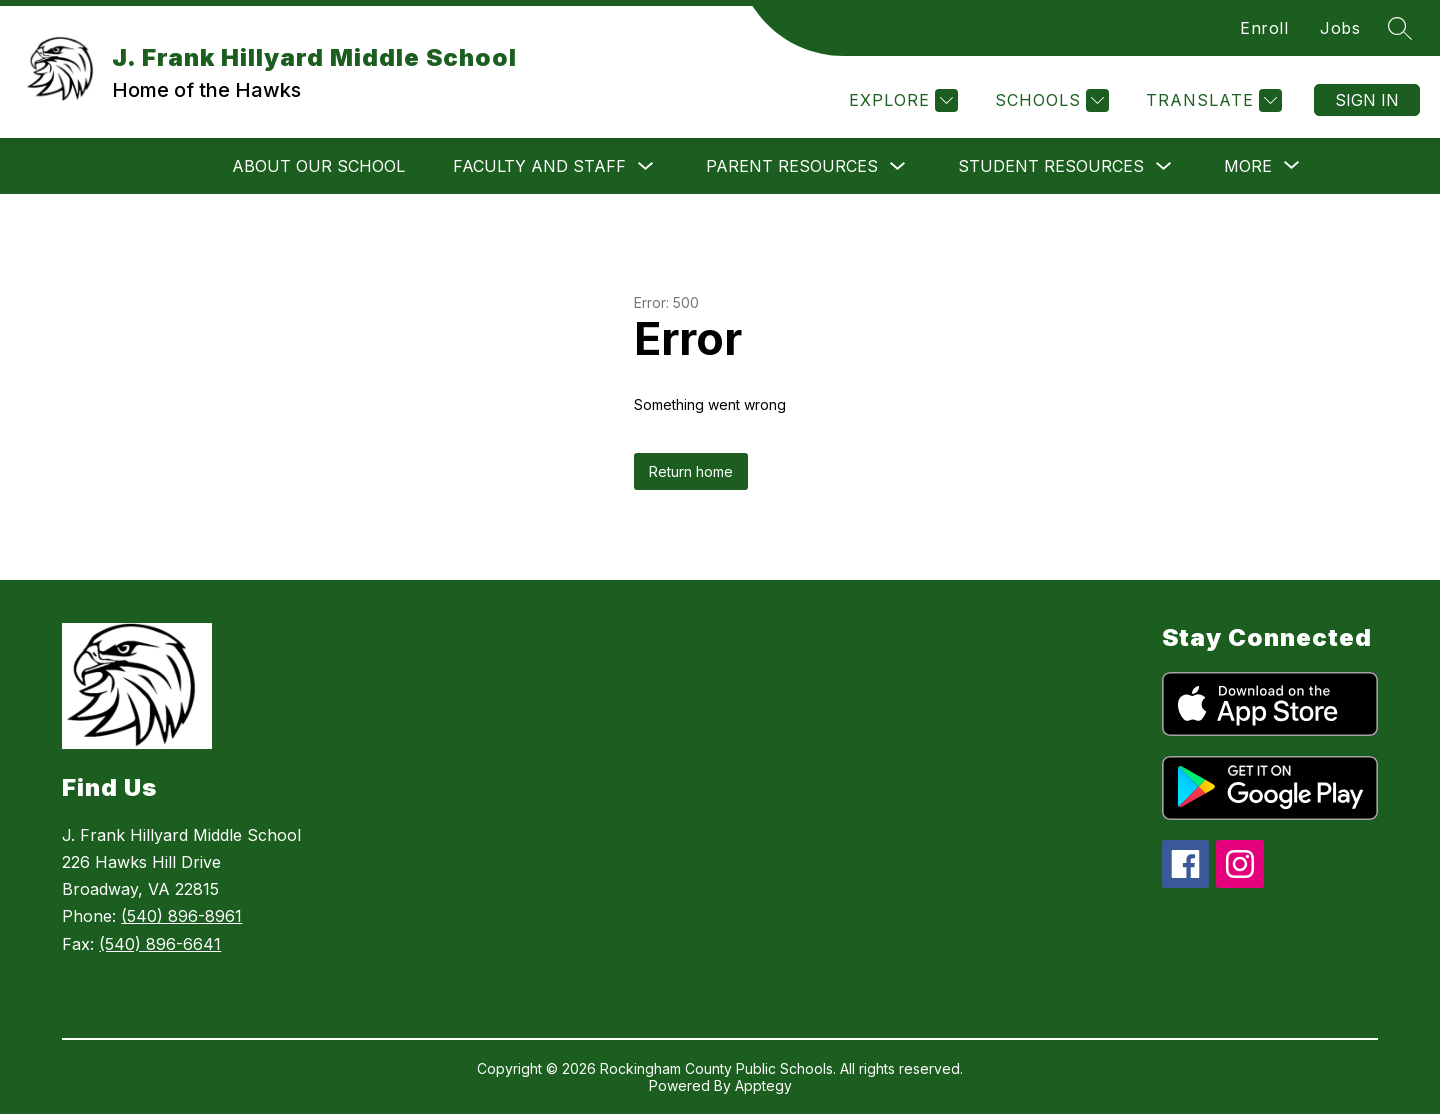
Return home (691, 471)
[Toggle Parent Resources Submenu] (898, 166)
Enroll (1264, 28)
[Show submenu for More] (1248, 166)
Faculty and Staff (539, 166)
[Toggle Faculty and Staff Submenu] (646, 166)
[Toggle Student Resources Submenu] (1164, 166)
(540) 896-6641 (160, 944)
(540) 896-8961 (181, 916)
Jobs (1340, 28)
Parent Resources (792, 166)
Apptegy (763, 1085)
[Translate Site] (1211, 100)
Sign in (1367, 100)
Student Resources (1051, 166)
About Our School (318, 166)
